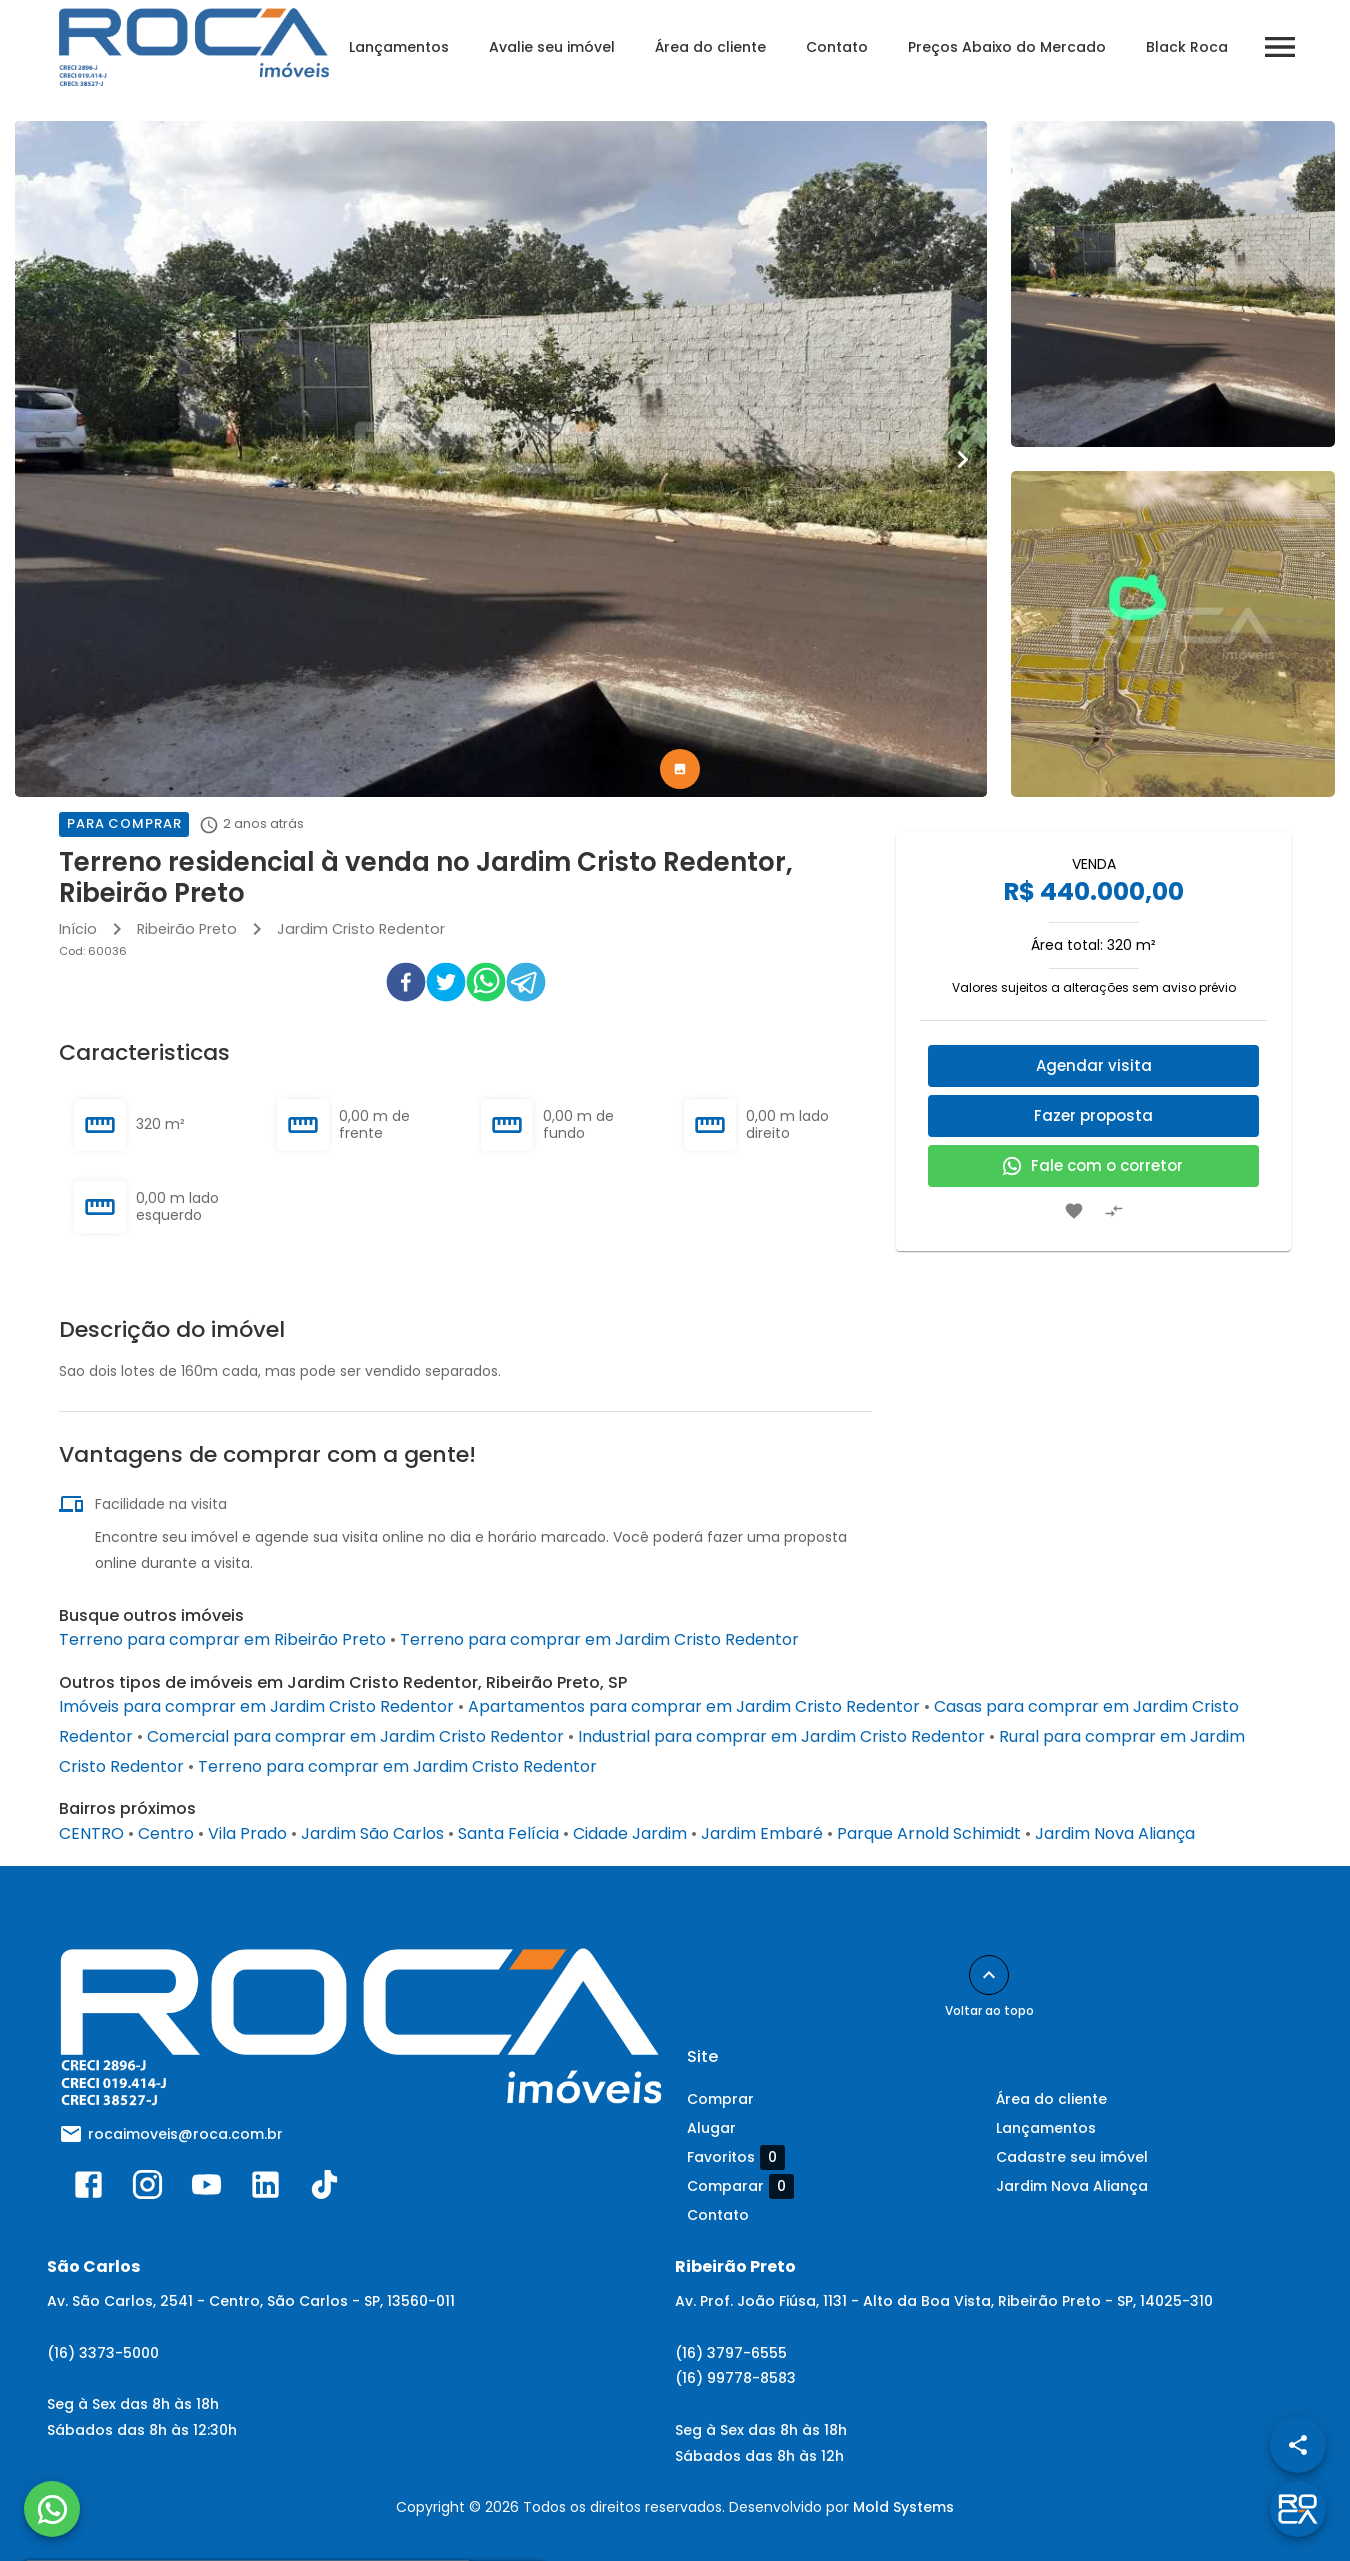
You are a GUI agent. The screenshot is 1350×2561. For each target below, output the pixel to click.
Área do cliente (710, 47)
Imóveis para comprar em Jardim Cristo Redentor (256, 1706)
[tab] (680, 769)
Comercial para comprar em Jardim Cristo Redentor (355, 1736)
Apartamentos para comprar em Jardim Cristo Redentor (694, 1706)
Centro (166, 1833)
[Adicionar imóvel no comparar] (1114, 1211)
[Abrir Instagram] (147, 2189)
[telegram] (526, 986)
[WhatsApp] (52, 2509)
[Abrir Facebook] (88, 2189)
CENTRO (91, 1833)
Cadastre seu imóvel (1072, 2157)
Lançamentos (399, 47)
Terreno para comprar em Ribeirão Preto (222, 1639)
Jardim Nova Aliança (1115, 1833)
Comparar (740, 2186)
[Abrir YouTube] (206, 2189)
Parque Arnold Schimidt (929, 1833)
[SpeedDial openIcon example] (1298, 2445)
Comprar (720, 2099)
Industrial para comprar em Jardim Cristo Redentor (781, 1736)
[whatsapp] (486, 986)
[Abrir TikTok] (324, 2189)
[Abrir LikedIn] (265, 2189)
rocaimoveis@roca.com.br (185, 2134)
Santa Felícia (508, 1833)
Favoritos (736, 2157)
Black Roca (1187, 47)
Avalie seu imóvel (552, 47)
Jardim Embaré (762, 1833)
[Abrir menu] (1280, 47)
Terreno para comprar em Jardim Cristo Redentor (599, 1639)
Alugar (711, 2128)
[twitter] (446, 986)
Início (78, 929)
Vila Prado (247, 1833)
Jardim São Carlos (372, 1833)
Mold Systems (903, 2507)
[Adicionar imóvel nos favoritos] (1074, 1211)
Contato (837, 47)
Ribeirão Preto (187, 929)
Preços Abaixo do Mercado (1007, 47)
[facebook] (406, 986)
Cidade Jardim (630, 1833)
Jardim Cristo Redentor (361, 929)
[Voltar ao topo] (989, 1975)
